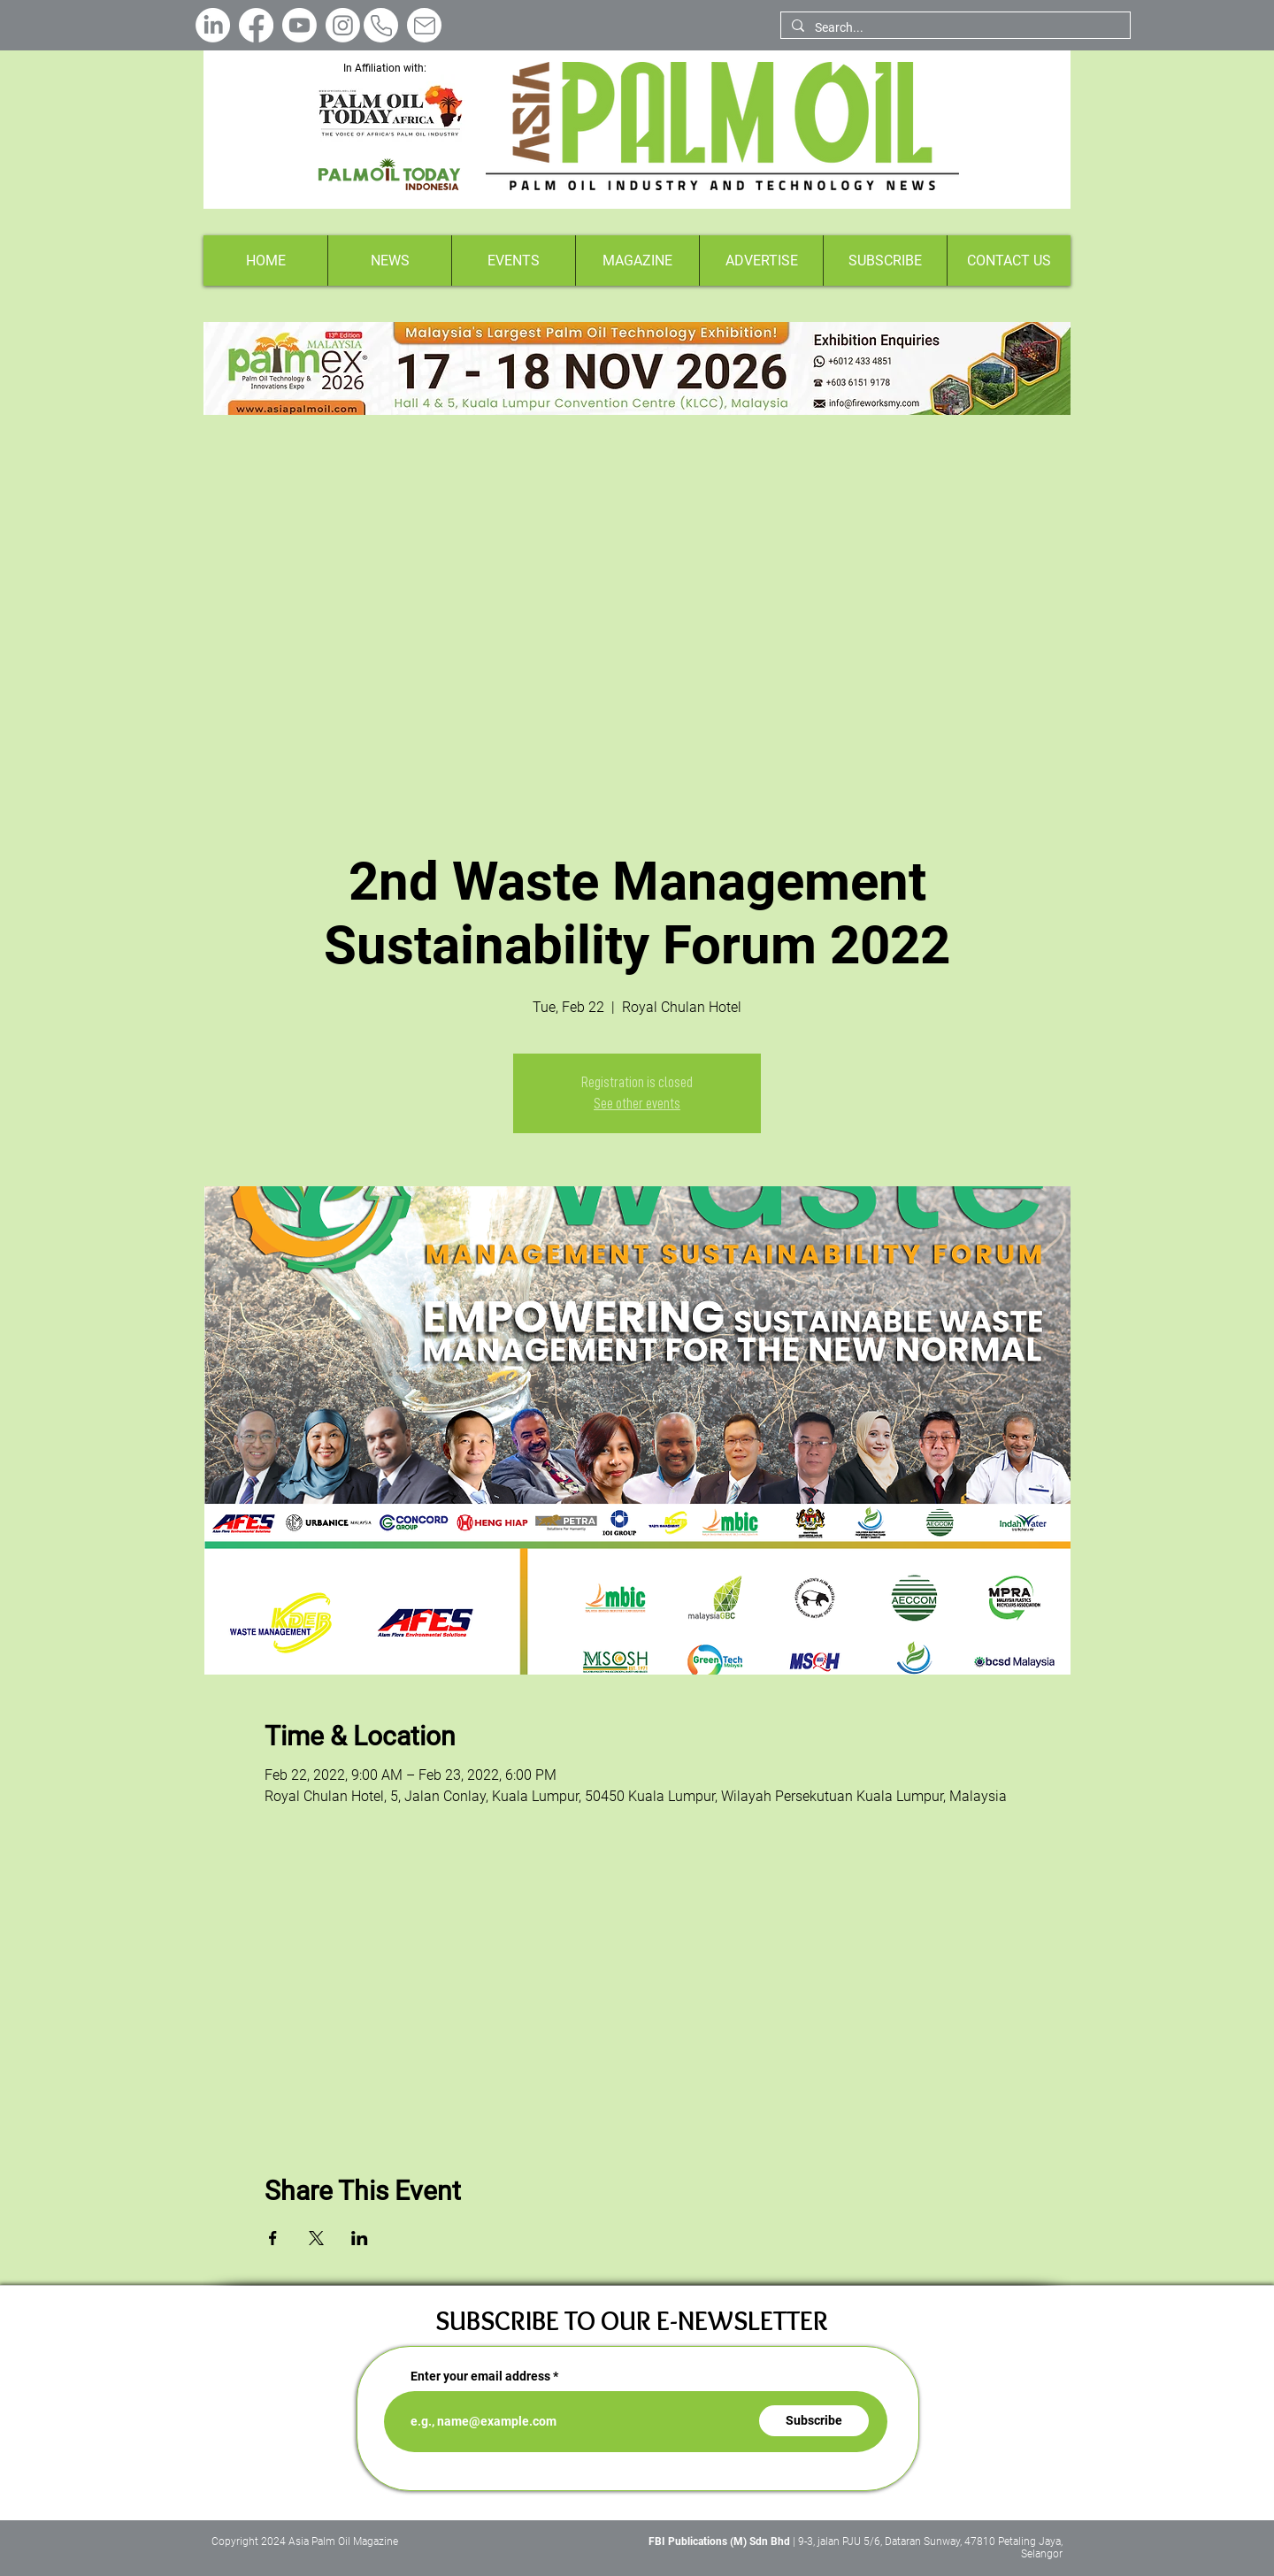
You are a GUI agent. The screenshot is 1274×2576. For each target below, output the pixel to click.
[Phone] (381, 25)
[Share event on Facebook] (273, 2238)
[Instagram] (343, 25)
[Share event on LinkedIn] (359, 2238)
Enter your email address (480, 2376)
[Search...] (954, 28)
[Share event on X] (316, 2238)
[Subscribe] (814, 2420)
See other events (637, 1104)
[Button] (637, 368)
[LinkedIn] (213, 25)
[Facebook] (256, 25)
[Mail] (424, 25)
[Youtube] (299, 25)
